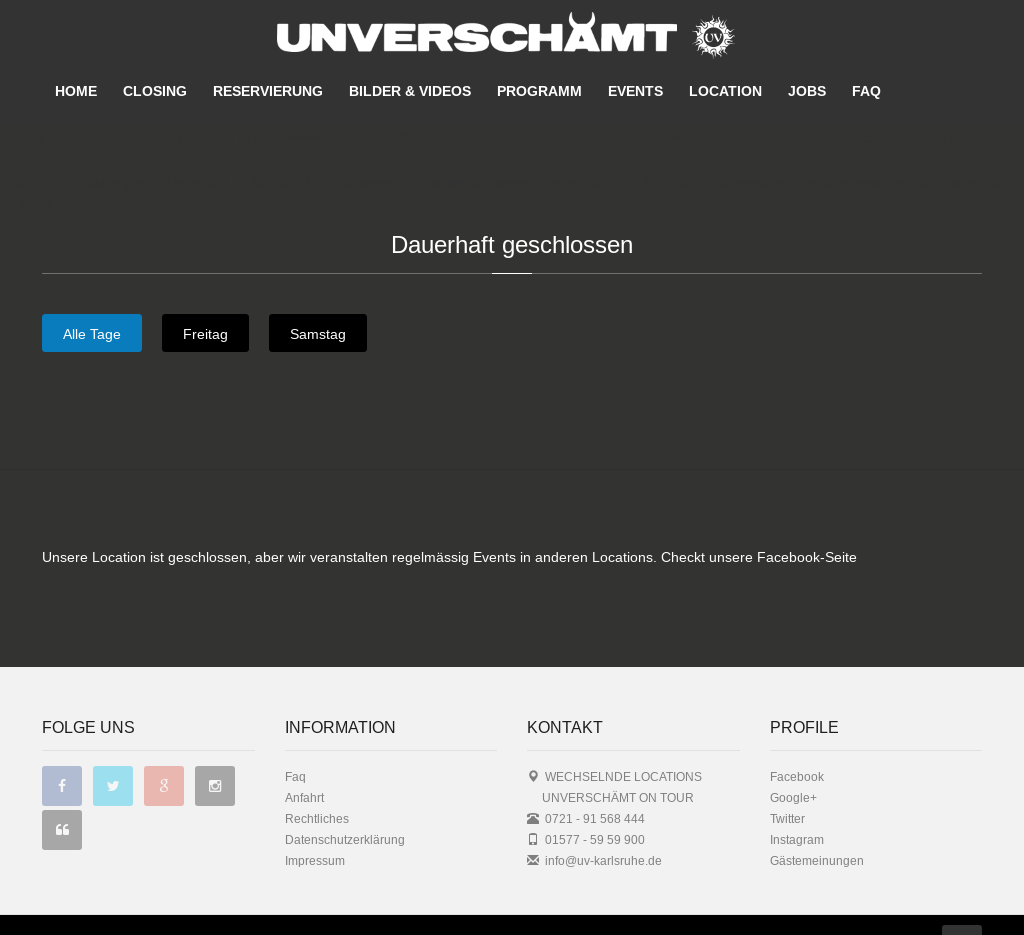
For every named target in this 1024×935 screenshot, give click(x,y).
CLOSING (155, 91)
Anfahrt (304, 757)
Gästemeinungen (817, 820)
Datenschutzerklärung (345, 799)
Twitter (787, 778)
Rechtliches (317, 778)
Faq (295, 736)
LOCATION (725, 91)
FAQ (866, 91)
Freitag (205, 334)
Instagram (797, 799)
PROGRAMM (539, 91)
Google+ (793, 757)
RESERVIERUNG (268, 91)
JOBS (807, 91)
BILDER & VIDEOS (410, 91)
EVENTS (635, 91)
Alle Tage (92, 334)
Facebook (797, 736)
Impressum (315, 820)
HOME (76, 91)
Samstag (318, 334)
